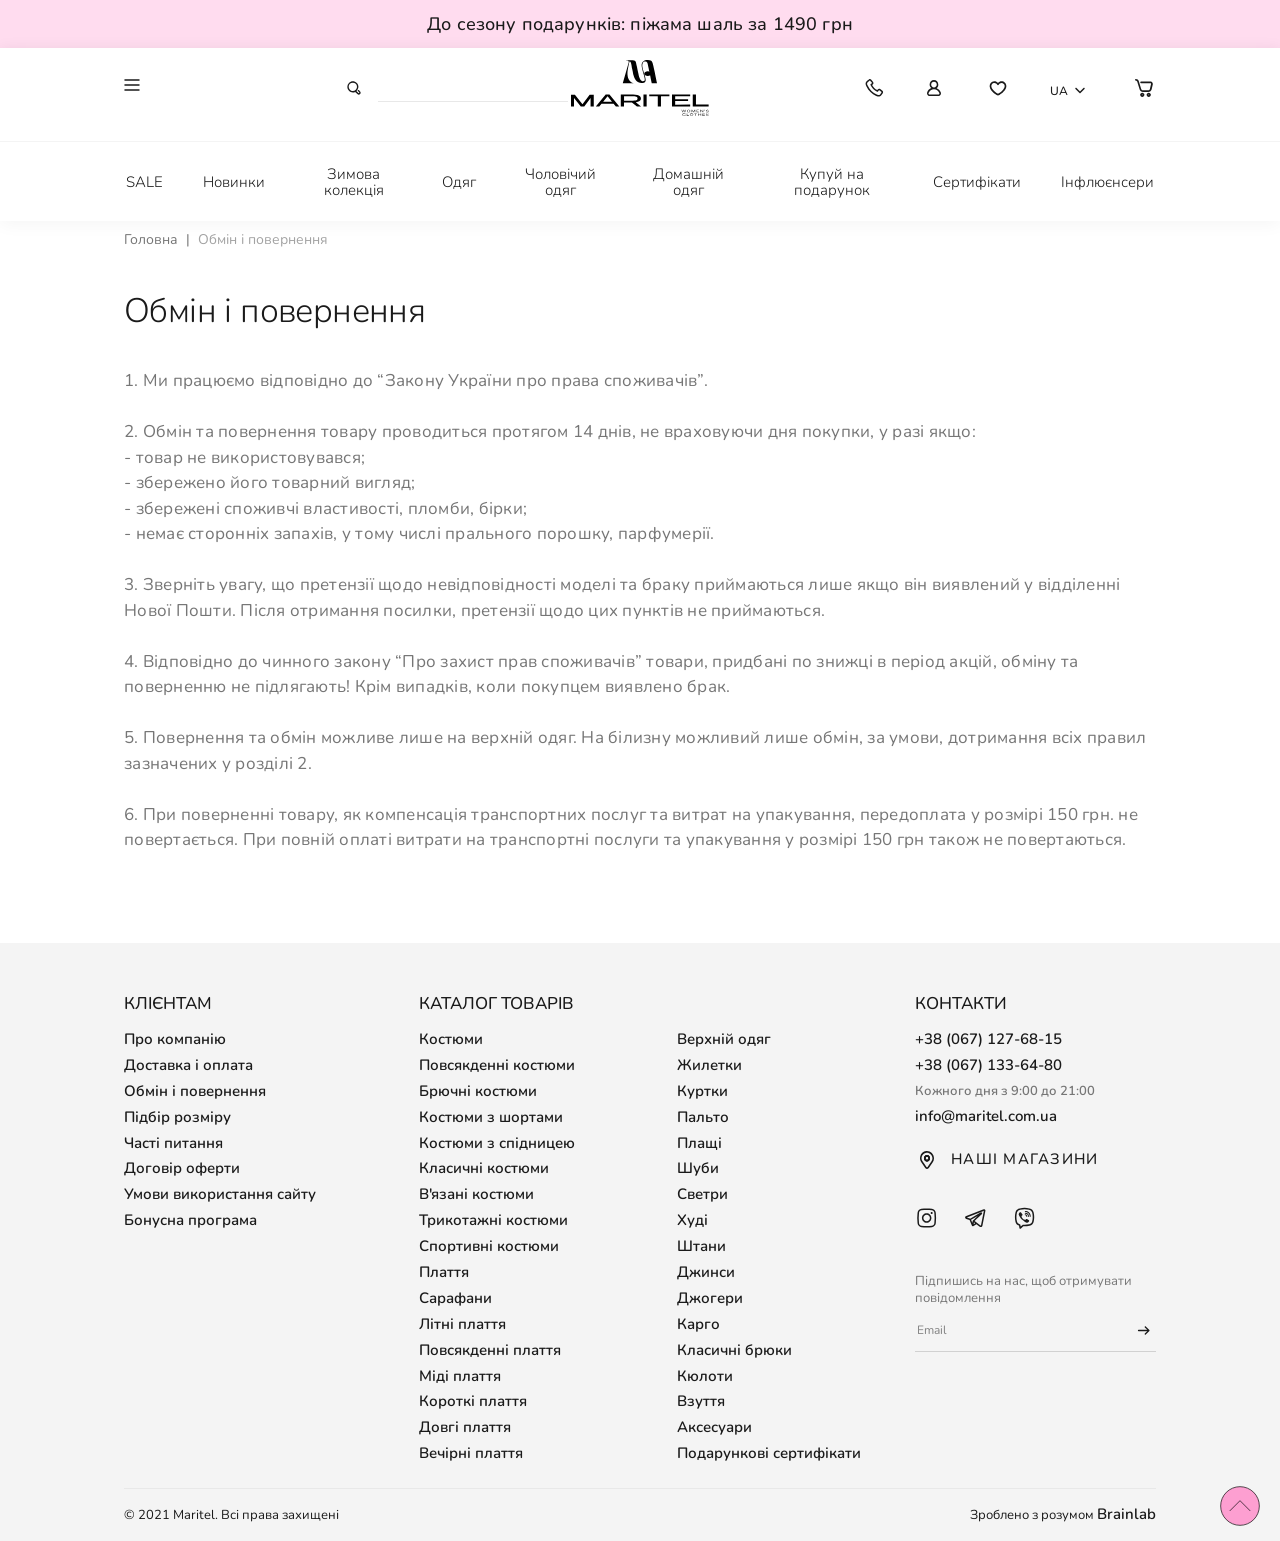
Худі (692, 1220)
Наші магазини (1006, 1160)
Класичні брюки (734, 1350)
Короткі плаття (473, 1401)
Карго (698, 1324)
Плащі (699, 1143)
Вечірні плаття (471, 1453)
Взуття (701, 1401)
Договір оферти (182, 1168)
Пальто (703, 1117)
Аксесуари (714, 1427)
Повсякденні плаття (490, 1350)
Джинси (706, 1272)
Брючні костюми (478, 1091)
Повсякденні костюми (497, 1065)
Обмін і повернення (195, 1091)
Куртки (702, 1091)
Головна (151, 239)
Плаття (444, 1272)
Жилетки (709, 1065)
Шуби (698, 1168)
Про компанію (175, 1039)
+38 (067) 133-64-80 (988, 1065)
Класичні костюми (484, 1168)
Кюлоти (705, 1376)
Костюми (451, 1039)
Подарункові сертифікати (769, 1453)
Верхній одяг (724, 1039)
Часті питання (173, 1143)
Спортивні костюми (489, 1246)
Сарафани (455, 1298)
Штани (701, 1246)
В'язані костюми (476, 1194)
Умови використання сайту (220, 1194)
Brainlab (1126, 1514)
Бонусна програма (190, 1220)
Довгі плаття (465, 1427)
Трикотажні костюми (493, 1220)
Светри (702, 1194)
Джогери (710, 1298)
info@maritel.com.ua (986, 1116)
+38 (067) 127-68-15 (988, 1039)
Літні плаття (462, 1324)
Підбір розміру (177, 1117)
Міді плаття (460, 1376)
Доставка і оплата (188, 1065)
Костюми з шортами (491, 1117)
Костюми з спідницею (497, 1143)
